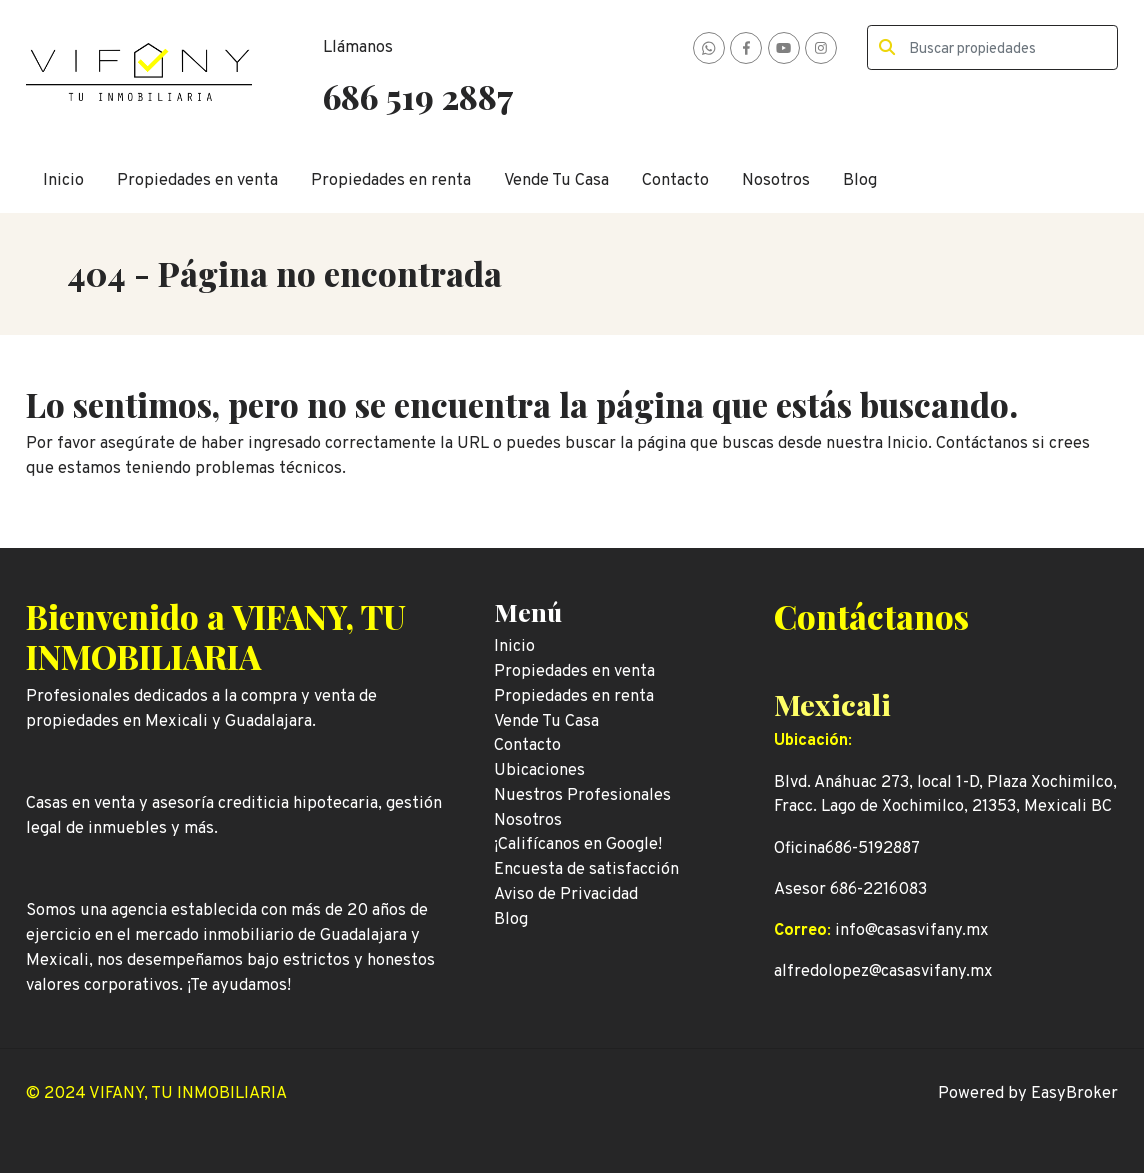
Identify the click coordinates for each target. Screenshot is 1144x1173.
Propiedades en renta (391, 180)
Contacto (675, 180)
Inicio (63, 180)
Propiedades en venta (197, 180)
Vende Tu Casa (556, 180)
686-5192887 (872, 848)
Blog (860, 180)
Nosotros (776, 180)
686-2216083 (878, 889)
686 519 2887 (418, 96)
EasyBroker (1074, 1093)
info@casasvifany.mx (912, 930)
